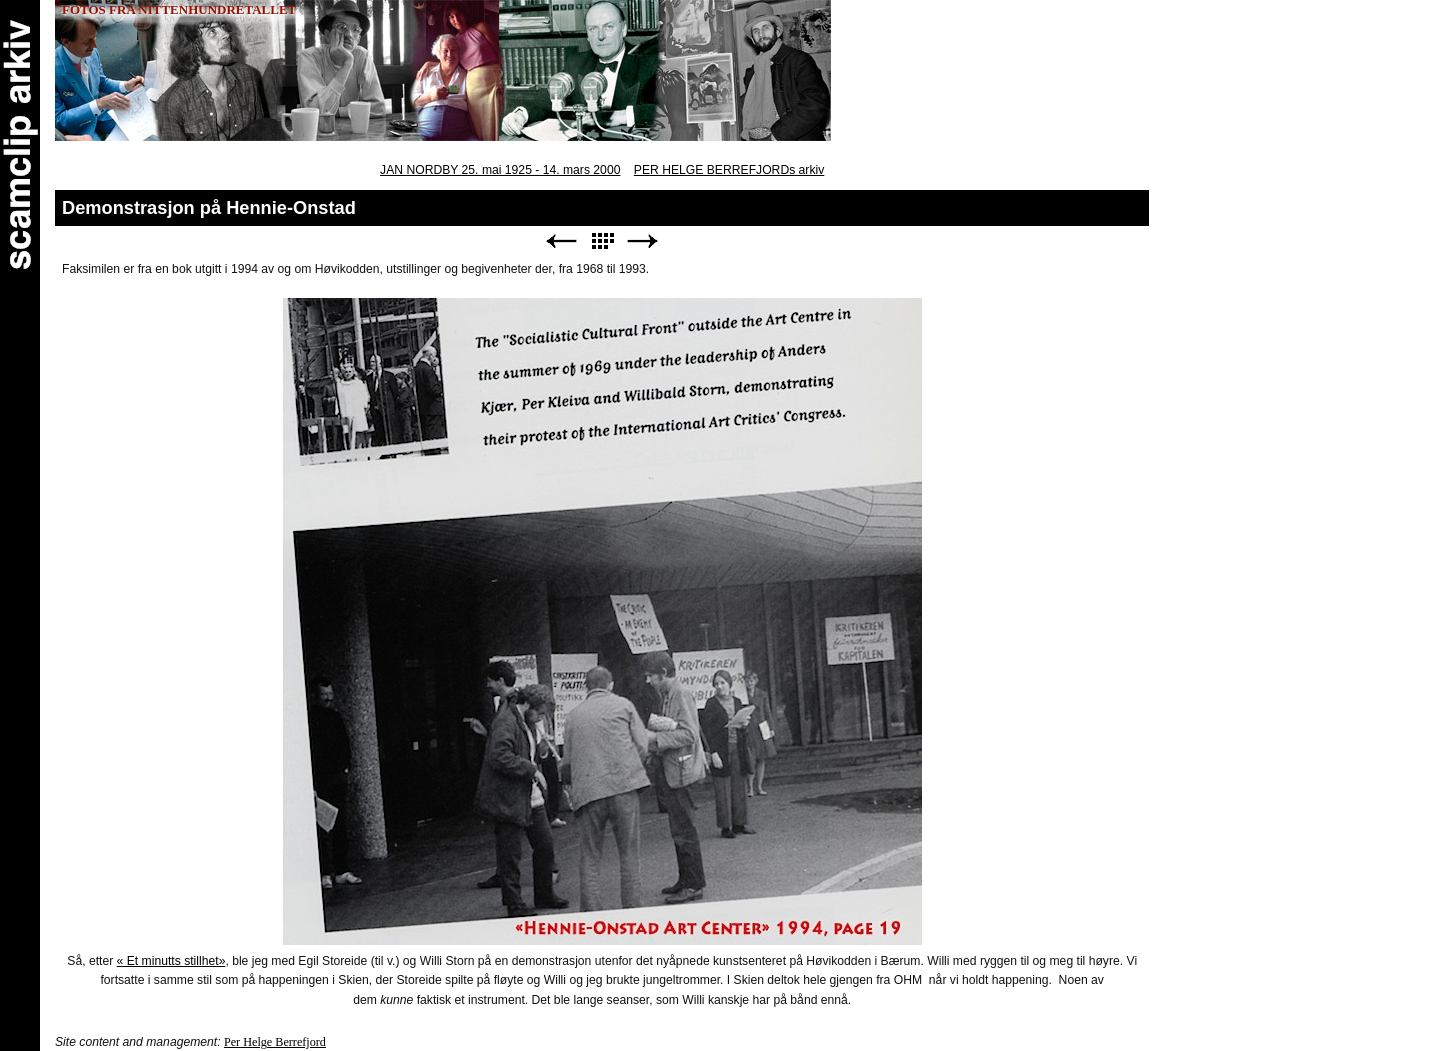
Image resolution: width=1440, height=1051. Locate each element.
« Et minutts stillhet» (171, 961)
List (602, 241)
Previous (561, 241)
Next (643, 241)
